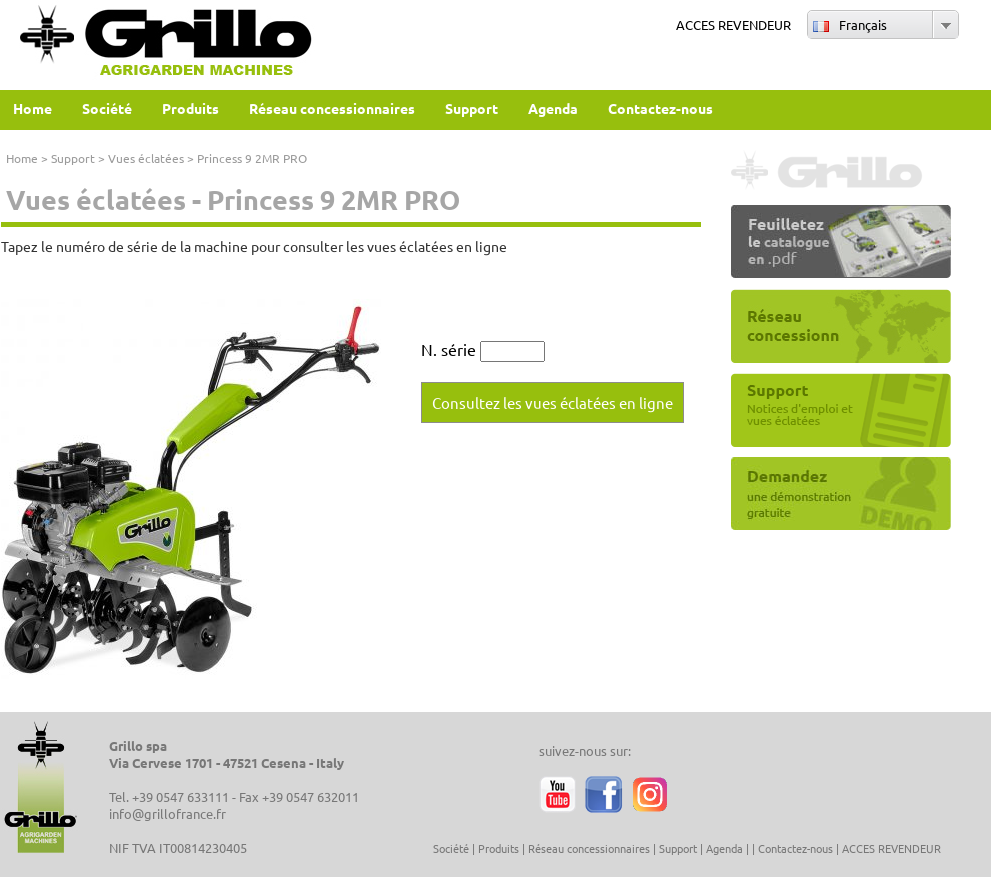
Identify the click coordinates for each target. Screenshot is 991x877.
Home (22, 158)
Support (73, 158)
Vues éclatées (146, 158)
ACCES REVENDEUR (733, 24)
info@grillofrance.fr (167, 813)
